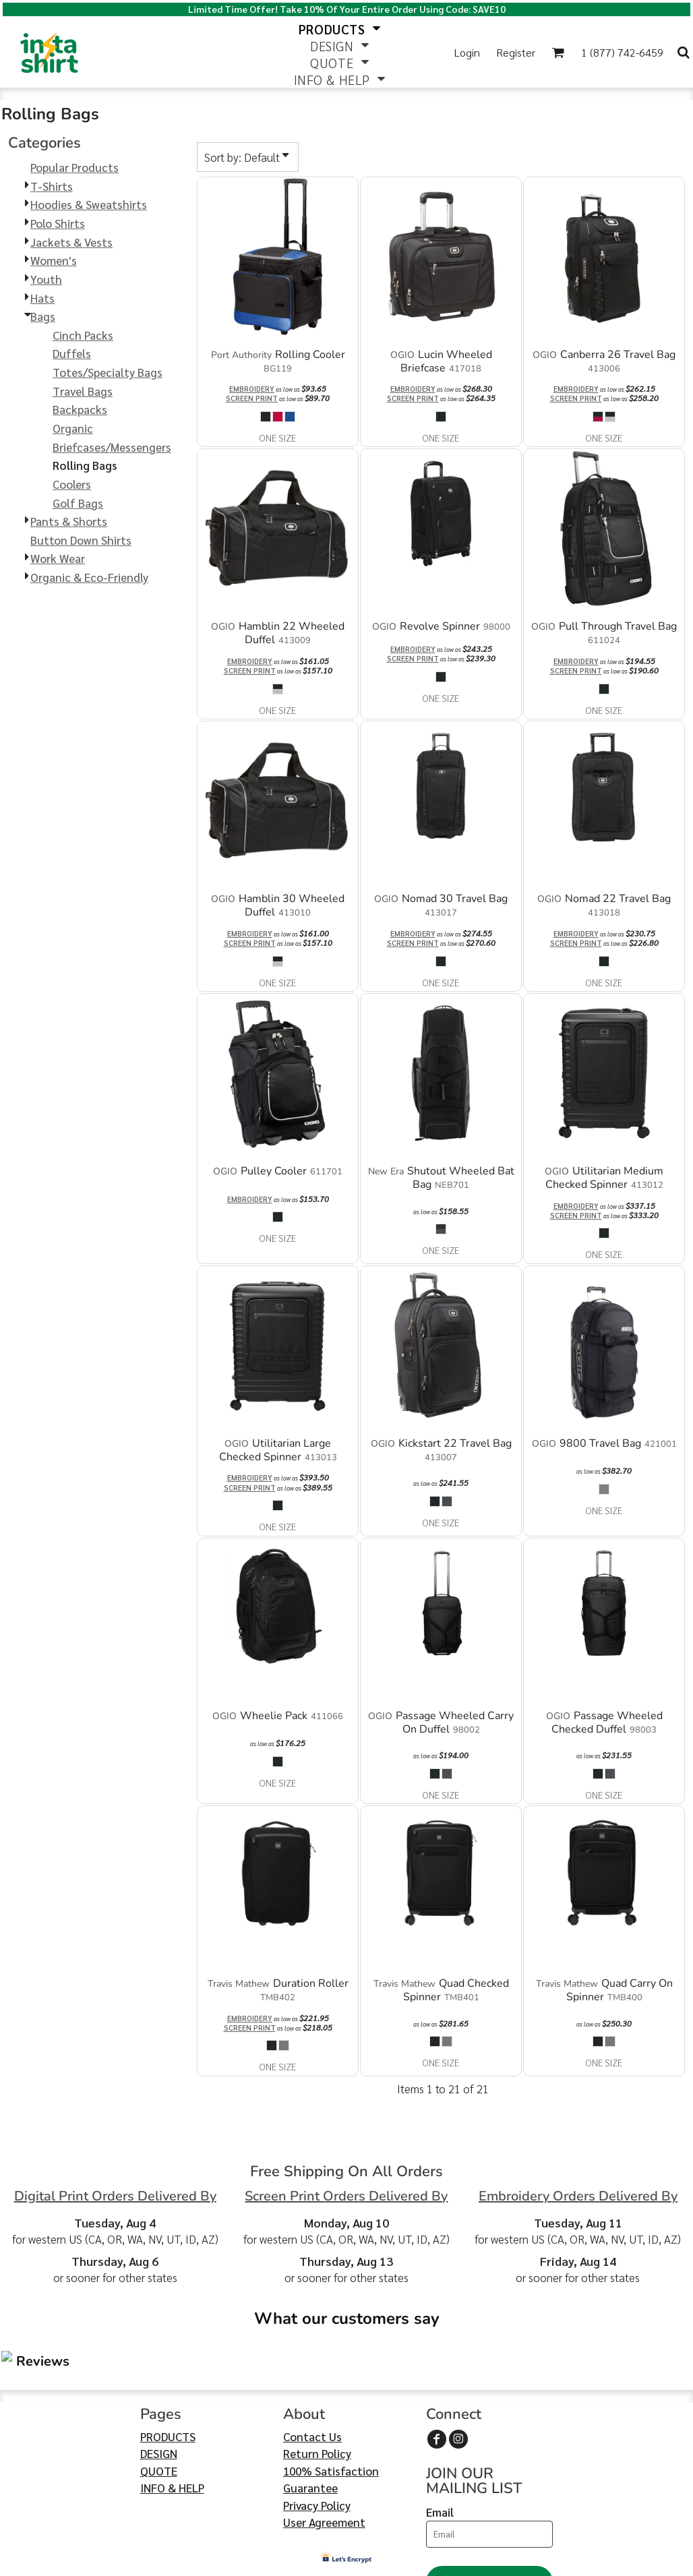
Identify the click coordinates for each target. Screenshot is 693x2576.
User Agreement (324, 2441)
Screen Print (252, 398)
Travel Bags (83, 391)
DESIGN (158, 2373)
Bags (42, 316)
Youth (46, 279)
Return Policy (317, 2373)
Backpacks (80, 409)
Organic (73, 428)
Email (440, 2431)
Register (515, 52)
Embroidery (251, 389)
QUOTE (158, 2390)
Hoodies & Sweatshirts (88, 204)
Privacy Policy (317, 2424)
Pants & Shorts (68, 521)
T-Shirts (51, 186)
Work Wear (57, 558)
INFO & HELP (172, 2407)
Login (467, 52)
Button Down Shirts (80, 540)
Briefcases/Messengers (112, 447)
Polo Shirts (57, 223)
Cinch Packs (83, 335)
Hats (42, 298)
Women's (53, 260)
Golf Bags (78, 503)
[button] (557, 52)
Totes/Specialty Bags (107, 372)
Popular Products (74, 167)
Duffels (72, 353)
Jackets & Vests (71, 242)
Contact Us (312, 2355)
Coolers (72, 484)
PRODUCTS (167, 2355)
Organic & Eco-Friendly (89, 577)
